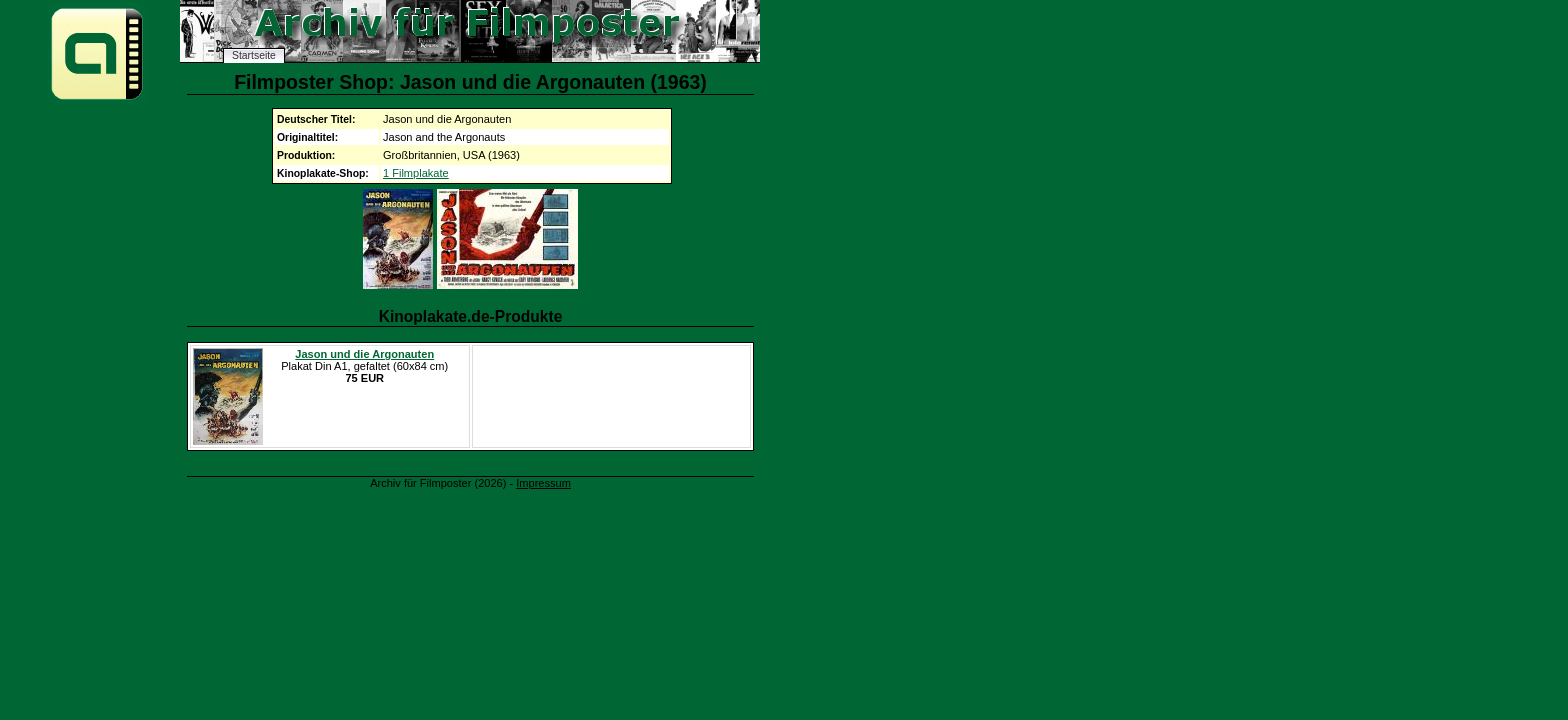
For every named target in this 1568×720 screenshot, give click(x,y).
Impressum (543, 483)
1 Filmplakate (416, 173)
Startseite (254, 55)
